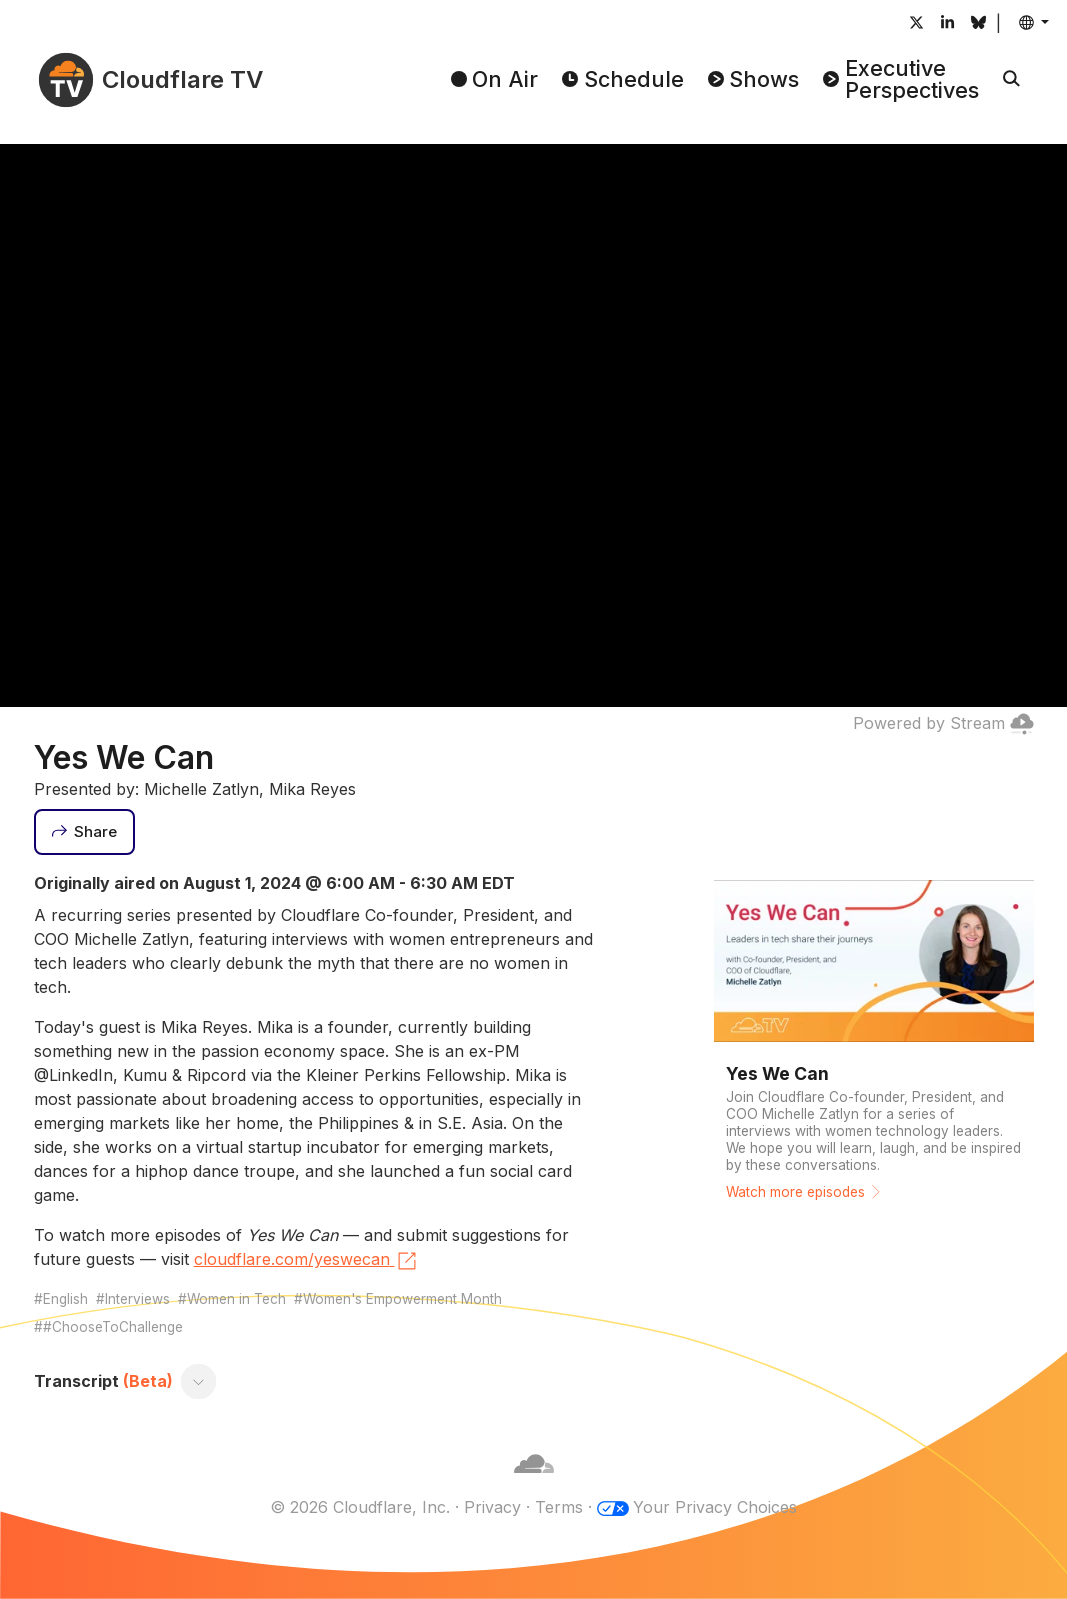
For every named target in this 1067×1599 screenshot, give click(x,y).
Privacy (492, 1507)
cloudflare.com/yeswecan (306, 1261)
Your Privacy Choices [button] (715, 1507)
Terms (559, 1507)
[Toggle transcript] (198, 1381)
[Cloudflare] (534, 1483)
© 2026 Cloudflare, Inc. (360, 1507)
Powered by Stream (943, 723)
